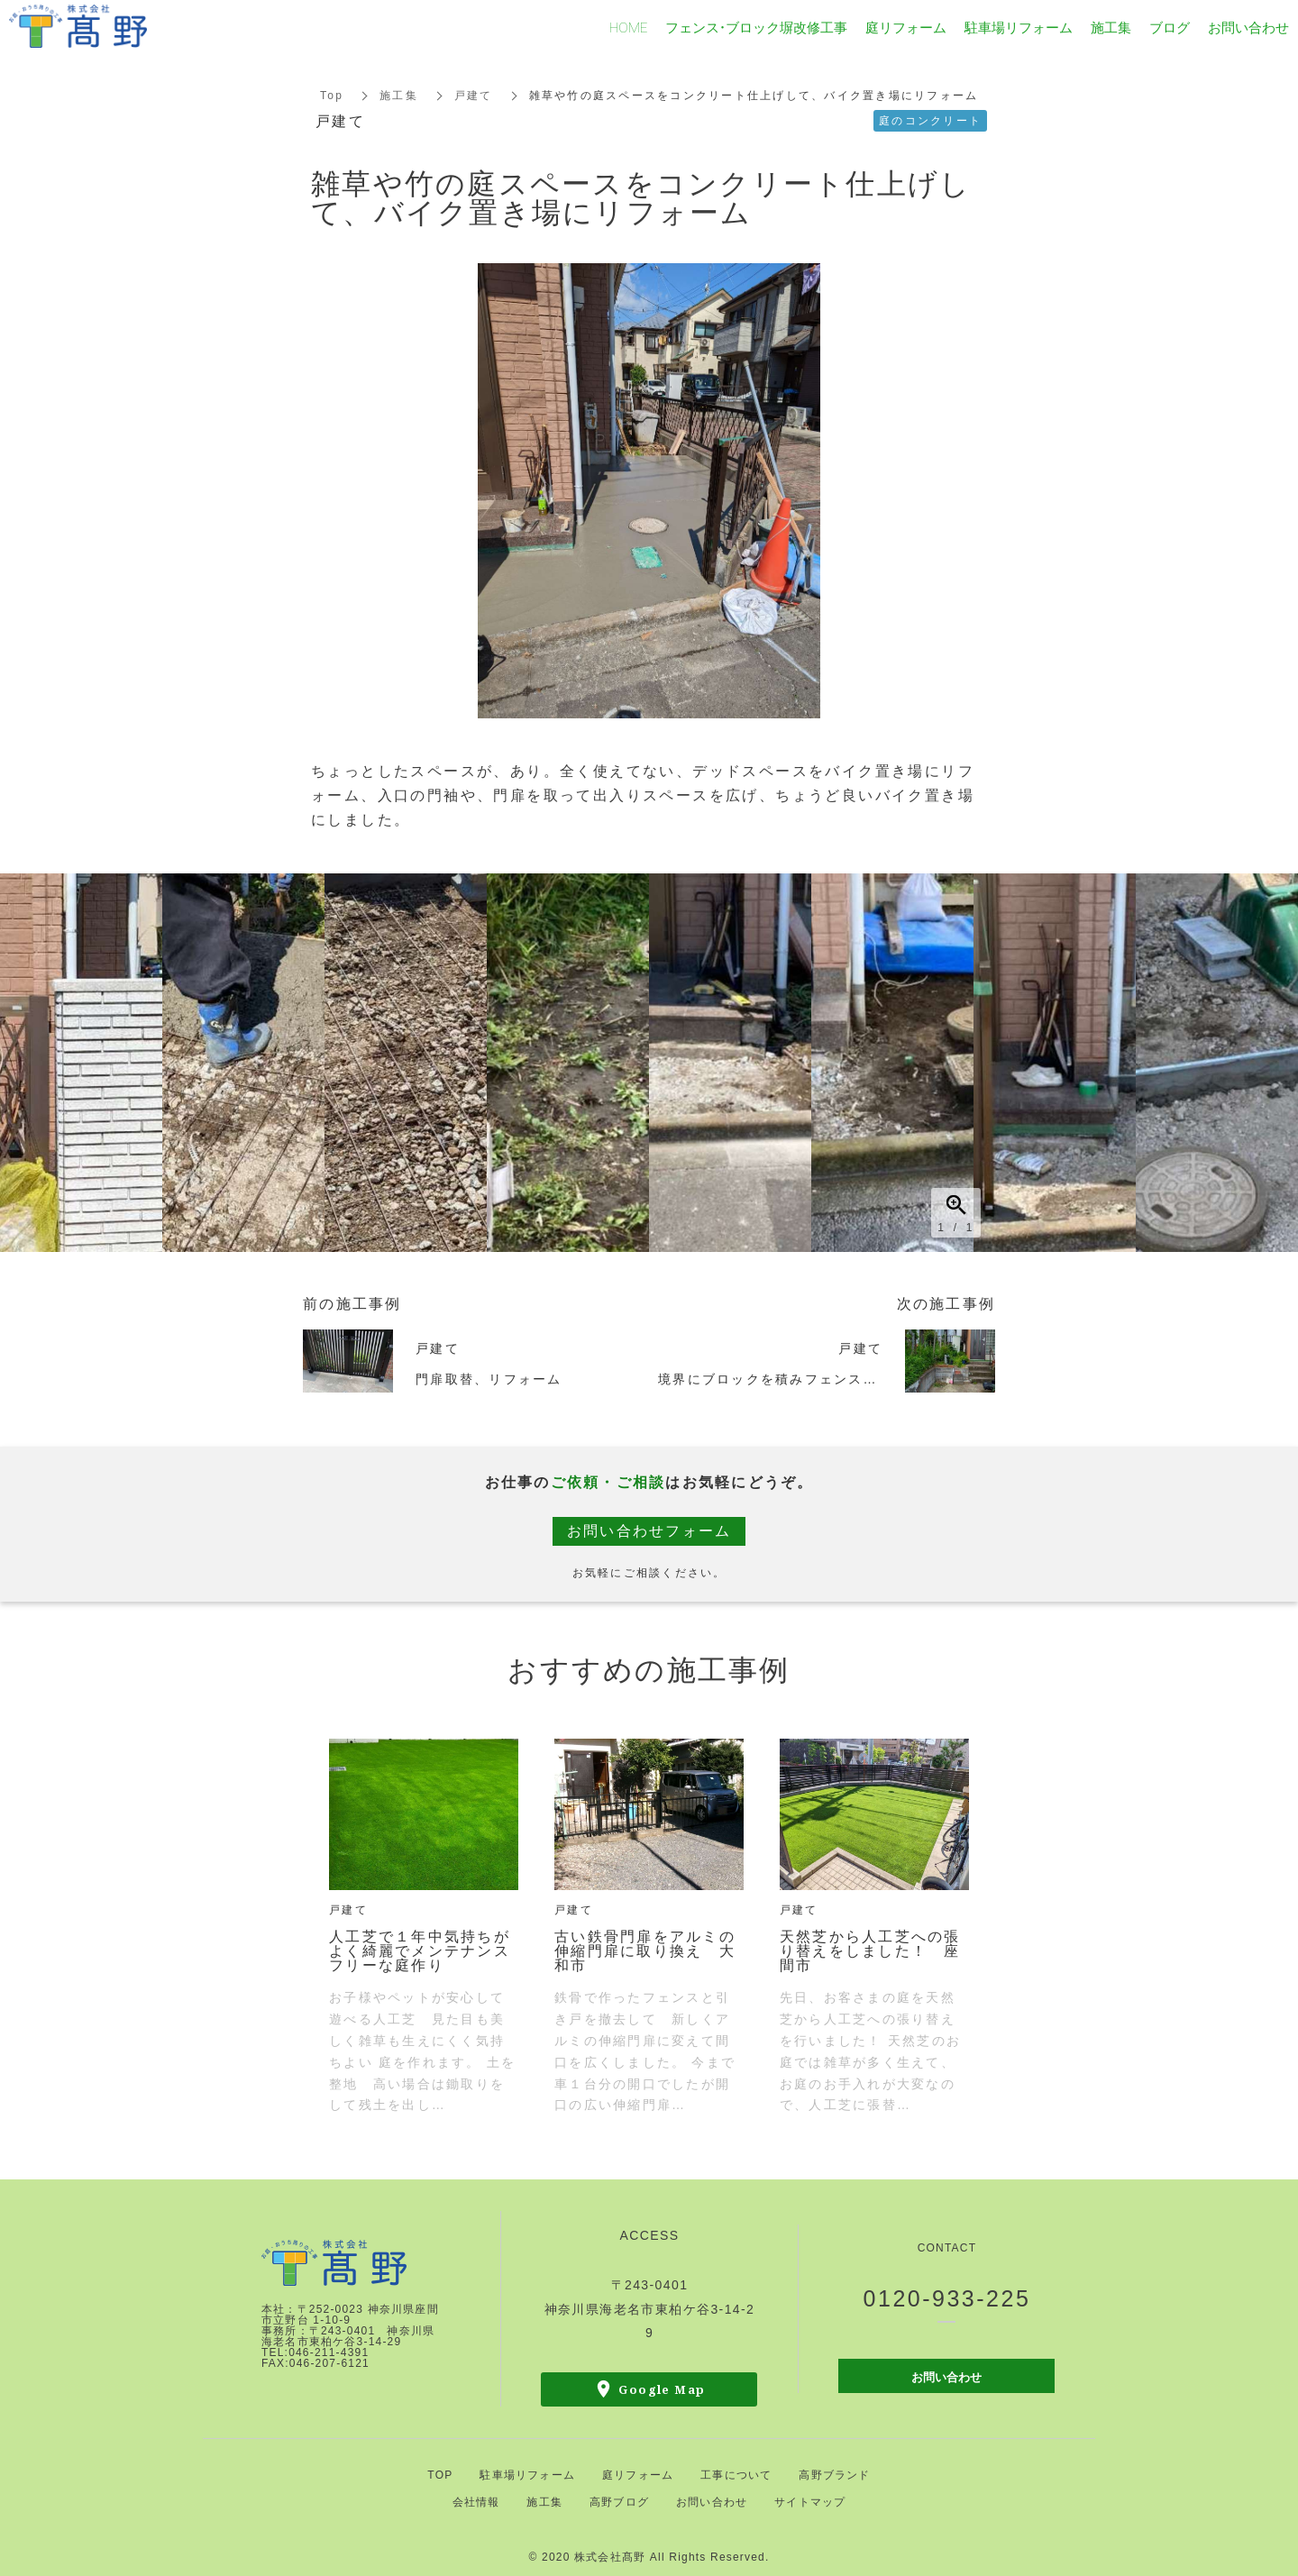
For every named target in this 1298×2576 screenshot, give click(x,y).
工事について (736, 2475)
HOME (628, 27)
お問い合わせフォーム (649, 1531)
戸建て (473, 95)
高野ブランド (834, 2475)
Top (331, 95)
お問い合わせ (946, 2376)
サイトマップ (810, 2502)
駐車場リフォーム (527, 2475)
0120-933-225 (947, 2298)
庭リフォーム (637, 2475)
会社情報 (476, 2502)
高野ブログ (619, 2502)
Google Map (661, 2389)
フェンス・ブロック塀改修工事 (756, 27)
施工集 (398, 95)
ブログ (1169, 27)
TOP (439, 2475)
